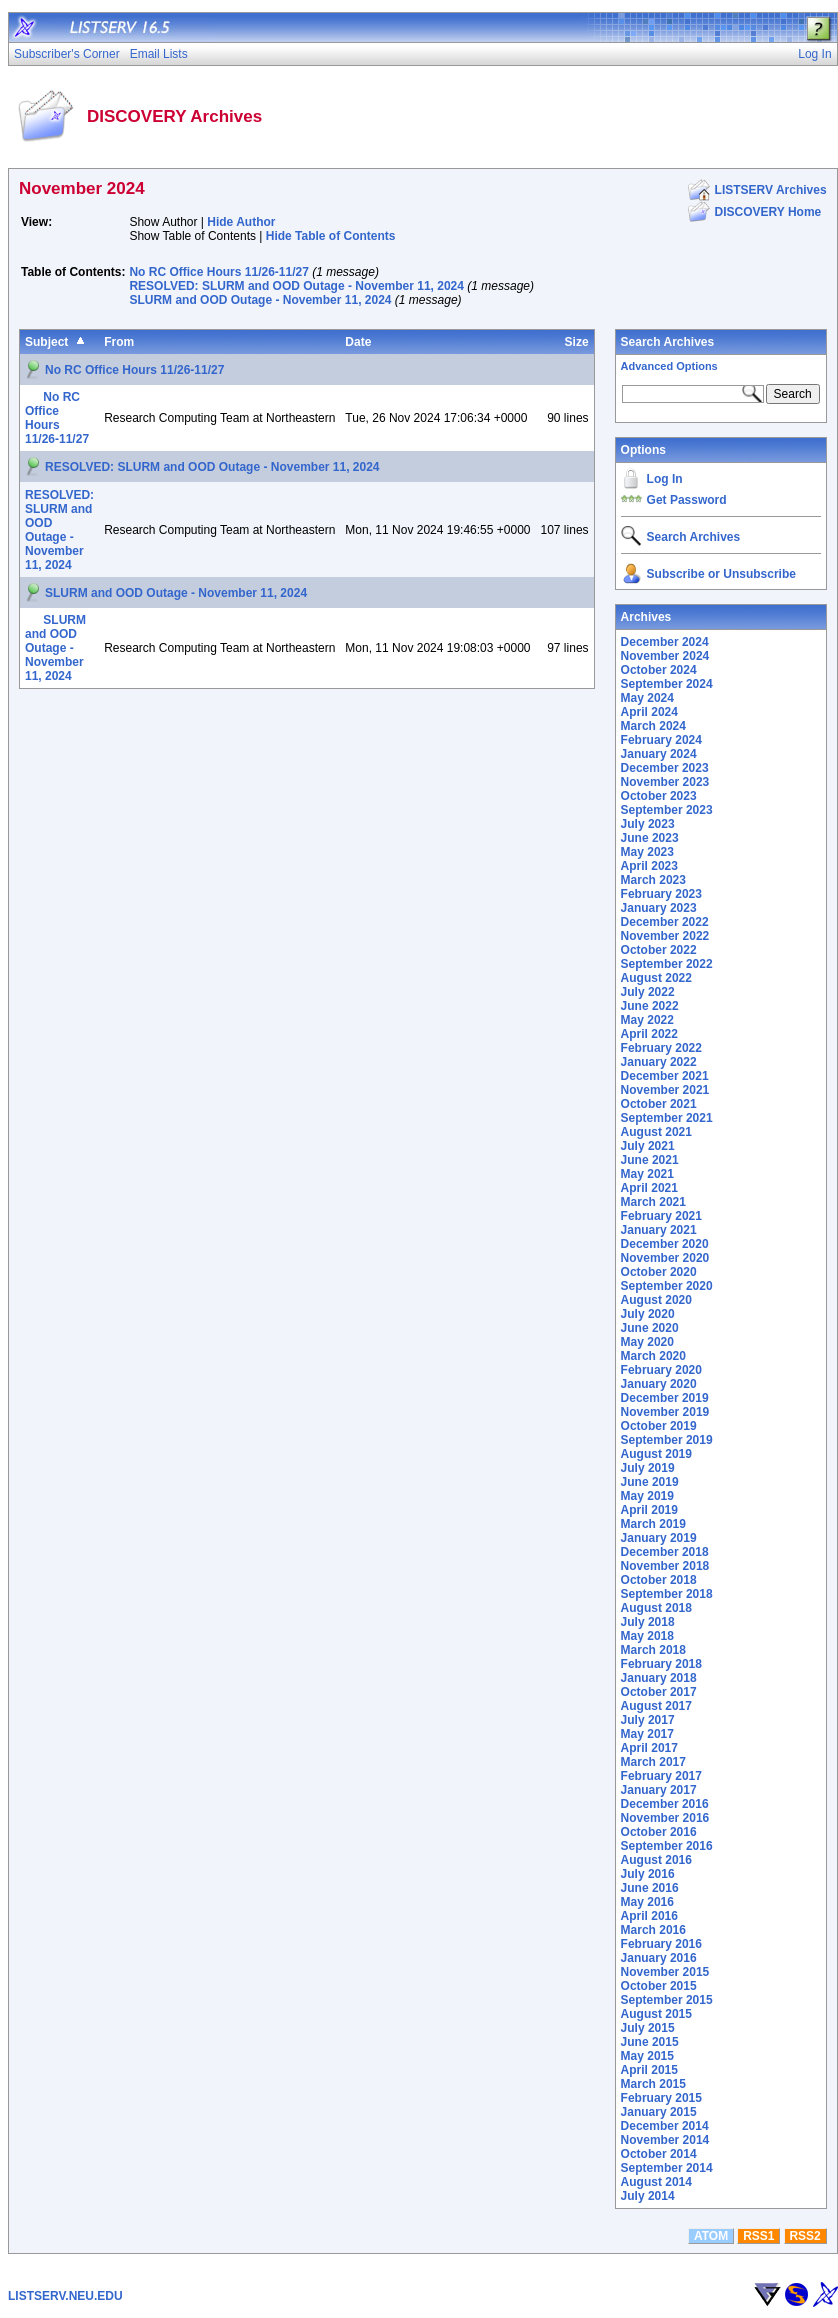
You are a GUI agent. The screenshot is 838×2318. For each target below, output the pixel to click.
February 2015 (661, 2098)
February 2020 (661, 1370)
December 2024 (665, 642)
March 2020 (653, 1356)
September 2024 (667, 684)
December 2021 (665, 1076)
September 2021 (667, 1118)
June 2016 (650, 1888)
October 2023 (659, 796)
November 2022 (665, 936)
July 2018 (648, 1622)
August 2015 (656, 2014)
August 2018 (656, 1608)
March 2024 (653, 726)
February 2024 (661, 740)
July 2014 (648, 2196)
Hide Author (241, 222)
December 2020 (665, 1244)
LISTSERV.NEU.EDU (65, 2296)
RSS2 (804, 2236)
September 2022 (667, 964)
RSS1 (758, 2236)
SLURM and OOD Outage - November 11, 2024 (260, 300)
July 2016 (648, 1874)
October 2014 (659, 2154)
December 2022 (665, 922)
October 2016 (659, 1832)
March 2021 (653, 1202)
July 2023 (648, 824)
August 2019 (656, 1454)
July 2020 (648, 1314)
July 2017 (648, 1720)
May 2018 (647, 1636)
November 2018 (665, 1566)
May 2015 (647, 2056)
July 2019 (648, 1468)
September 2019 (667, 1440)
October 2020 (659, 1272)
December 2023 (665, 768)
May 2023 (647, 852)
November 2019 (665, 1412)
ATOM (711, 2236)
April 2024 (649, 712)
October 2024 (659, 670)
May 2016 (647, 1902)
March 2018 (653, 1650)
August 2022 (656, 978)
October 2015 (659, 1986)
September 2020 (667, 1286)
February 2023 (661, 894)
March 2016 (653, 1930)
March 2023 (653, 880)
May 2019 (647, 1496)
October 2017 (659, 1692)
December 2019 (665, 1398)
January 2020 (659, 1384)
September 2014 (667, 2168)
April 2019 (649, 1510)
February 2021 (661, 1216)
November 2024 (665, 656)
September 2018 (667, 1594)
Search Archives (668, 342)
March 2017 (653, 1762)
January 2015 (659, 2112)
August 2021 (656, 1132)
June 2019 (650, 1482)
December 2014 (665, 2126)
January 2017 (659, 1790)
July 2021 (648, 1146)
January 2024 (659, 754)
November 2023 (665, 782)
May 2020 (647, 1342)
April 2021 (649, 1188)
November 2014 (665, 2140)
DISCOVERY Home (768, 212)
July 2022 (648, 992)
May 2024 (647, 698)
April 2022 (649, 1034)
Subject (46, 342)
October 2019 (659, 1426)
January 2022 (659, 1062)
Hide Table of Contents (331, 236)
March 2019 (653, 1524)
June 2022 (650, 1006)
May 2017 (647, 1734)
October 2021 (659, 1104)
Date (358, 342)
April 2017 (649, 1748)
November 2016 (665, 1818)
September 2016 (667, 1846)
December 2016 (665, 1804)
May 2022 (647, 1020)
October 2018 (659, 1580)
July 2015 (648, 2028)
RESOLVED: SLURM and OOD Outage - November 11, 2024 (296, 286)
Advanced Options (669, 366)
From (119, 342)
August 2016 (656, 1860)
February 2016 (661, 1944)
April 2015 (649, 2070)
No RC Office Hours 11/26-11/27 (218, 272)
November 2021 (665, 1090)
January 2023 (659, 908)
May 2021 (647, 1174)
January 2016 (659, 1958)
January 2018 (659, 1678)
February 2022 (661, 1048)
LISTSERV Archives (771, 190)
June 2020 (650, 1328)
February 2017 (661, 1776)
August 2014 (656, 2182)
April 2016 (649, 1916)
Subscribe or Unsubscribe (721, 574)
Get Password (687, 500)
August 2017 (656, 1706)
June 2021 (650, 1160)
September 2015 (667, 2000)
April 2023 (649, 866)
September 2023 (667, 810)
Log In (665, 479)
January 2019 (659, 1538)
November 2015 (665, 1972)
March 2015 (653, 2084)
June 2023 (650, 838)
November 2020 (665, 1258)
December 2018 (665, 1552)
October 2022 (659, 950)
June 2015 (650, 2042)
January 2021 (659, 1230)
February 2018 (661, 1664)
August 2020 (656, 1300)
